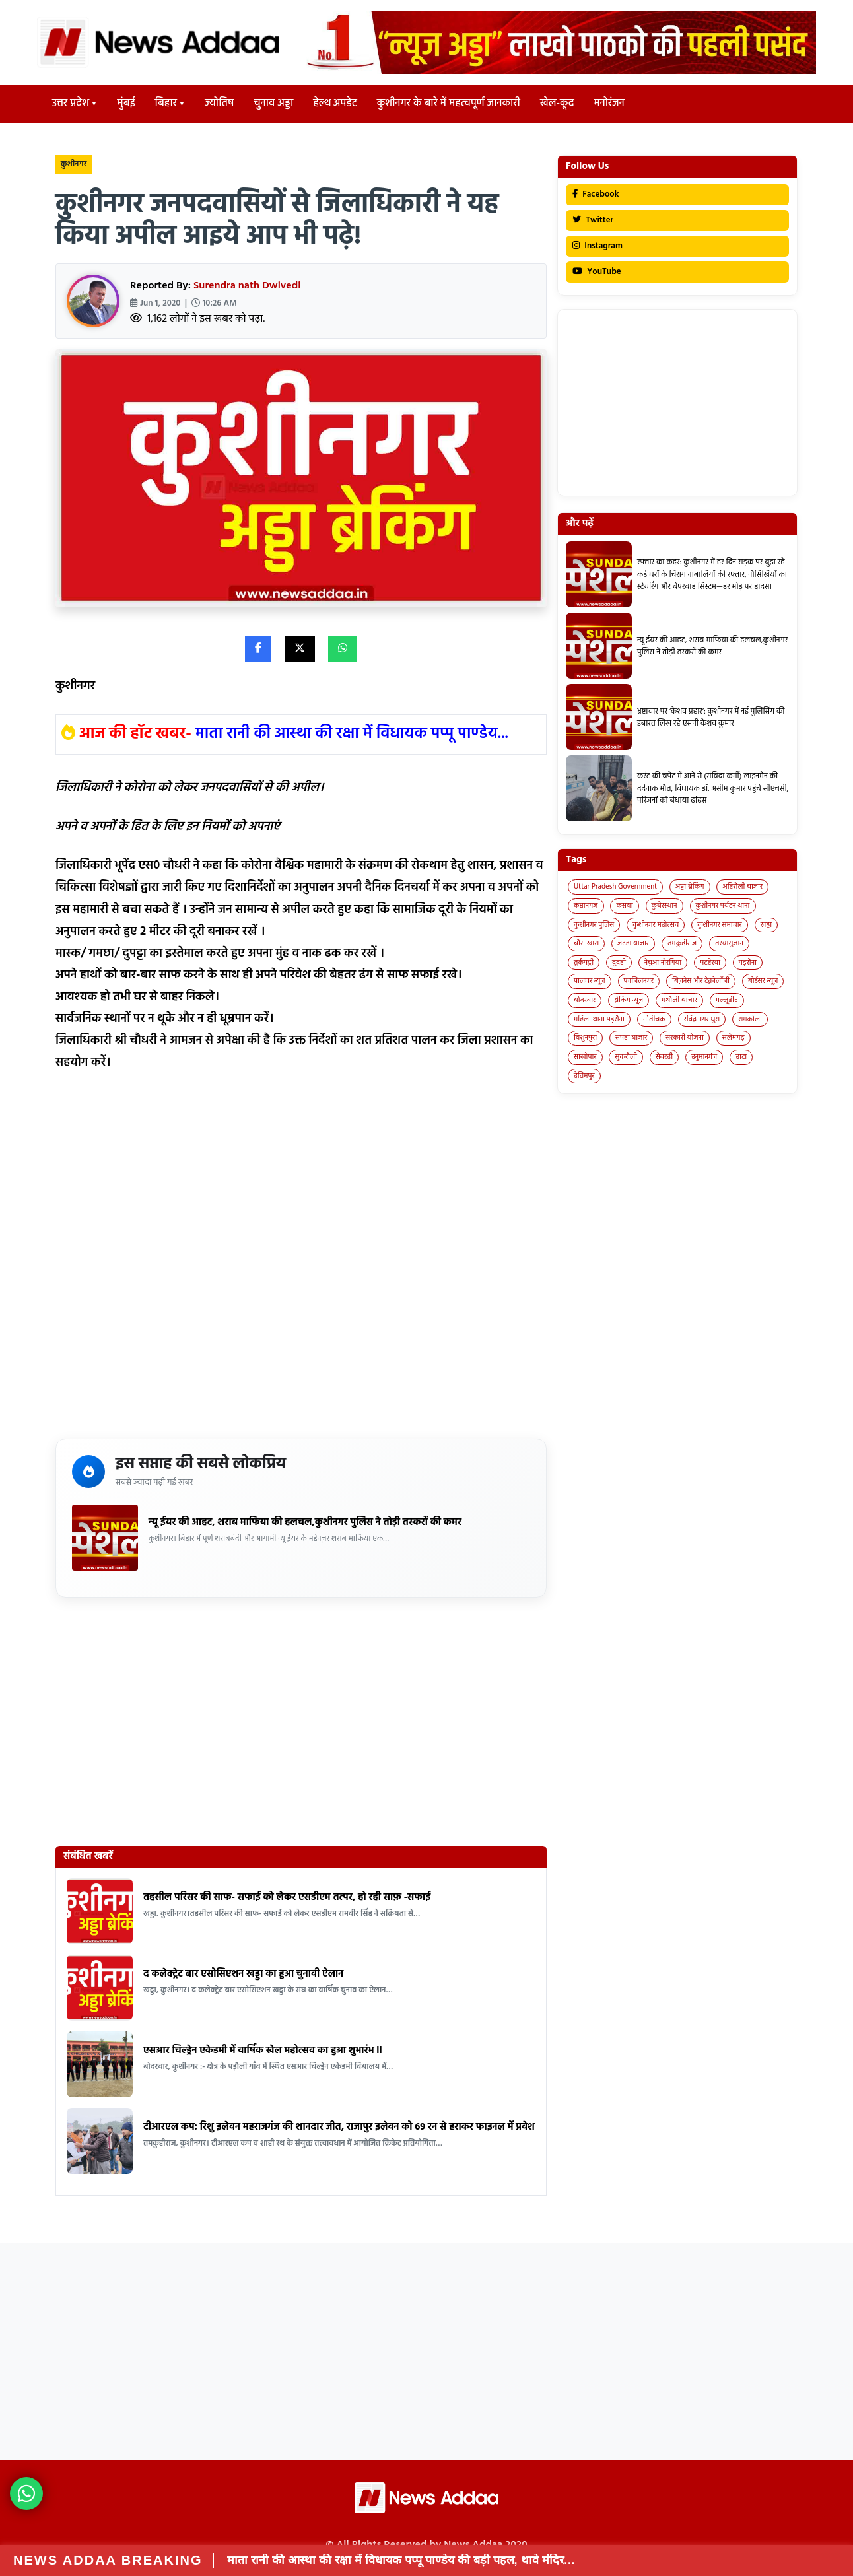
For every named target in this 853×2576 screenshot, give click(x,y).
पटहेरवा (710, 962)
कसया (624, 906)
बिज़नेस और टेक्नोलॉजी (701, 981)
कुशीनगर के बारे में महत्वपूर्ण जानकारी (448, 103)
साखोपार (585, 1057)
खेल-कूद (557, 103)
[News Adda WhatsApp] (26, 2493)
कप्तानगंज (586, 906)
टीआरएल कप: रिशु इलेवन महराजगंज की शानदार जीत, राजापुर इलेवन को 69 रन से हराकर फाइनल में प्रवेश (339, 2127)
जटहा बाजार (633, 943)
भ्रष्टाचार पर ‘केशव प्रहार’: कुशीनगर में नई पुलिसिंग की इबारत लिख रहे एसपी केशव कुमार (710, 717)
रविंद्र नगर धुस (702, 1019)
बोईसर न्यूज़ (763, 981)
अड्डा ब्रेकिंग (689, 887)
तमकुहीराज (682, 943)
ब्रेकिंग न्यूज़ (628, 1000)
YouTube (596, 272)
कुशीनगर (73, 164)
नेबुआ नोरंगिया (662, 962)
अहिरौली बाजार (742, 887)
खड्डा (766, 925)
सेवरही (664, 1057)
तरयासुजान (729, 943)
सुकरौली (626, 1057)
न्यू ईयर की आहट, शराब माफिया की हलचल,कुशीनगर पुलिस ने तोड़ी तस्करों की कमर (305, 1522)
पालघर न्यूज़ (589, 981)
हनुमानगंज (704, 1057)
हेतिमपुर (584, 1076)
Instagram (597, 246)
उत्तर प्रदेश (70, 103)
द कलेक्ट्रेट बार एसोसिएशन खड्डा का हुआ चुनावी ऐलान (243, 1974)
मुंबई (126, 103)
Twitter (592, 220)
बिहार (166, 103)
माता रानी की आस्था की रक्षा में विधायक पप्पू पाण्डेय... (351, 734)
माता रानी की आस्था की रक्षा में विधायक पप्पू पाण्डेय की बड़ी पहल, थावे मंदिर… (401, 2560)
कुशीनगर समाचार (719, 925)
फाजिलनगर (639, 981)
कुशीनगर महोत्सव (655, 925)
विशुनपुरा (585, 1038)
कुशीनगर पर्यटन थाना (723, 906)
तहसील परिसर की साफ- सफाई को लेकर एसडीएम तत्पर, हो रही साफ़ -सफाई (286, 1897)
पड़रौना (748, 962)
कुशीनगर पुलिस (594, 925)
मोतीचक (654, 1019)
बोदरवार (585, 1000)
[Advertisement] (301, 1259)
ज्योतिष (219, 103)
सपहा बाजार (631, 1038)
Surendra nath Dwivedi (246, 285)
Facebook (595, 194)
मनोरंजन (609, 103)
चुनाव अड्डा (273, 103)
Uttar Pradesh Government (615, 887)
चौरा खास (586, 943)
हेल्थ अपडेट (335, 103)
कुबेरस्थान (664, 906)
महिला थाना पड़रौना (599, 1019)
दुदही (619, 962)
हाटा (741, 1057)
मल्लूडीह (727, 1000)
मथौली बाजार (679, 1000)
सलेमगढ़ (733, 1038)
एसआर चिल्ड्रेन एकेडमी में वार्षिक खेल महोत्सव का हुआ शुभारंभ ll (262, 2050)
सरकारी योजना (684, 1038)
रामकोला (750, 1019)
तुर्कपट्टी (584, 962)
